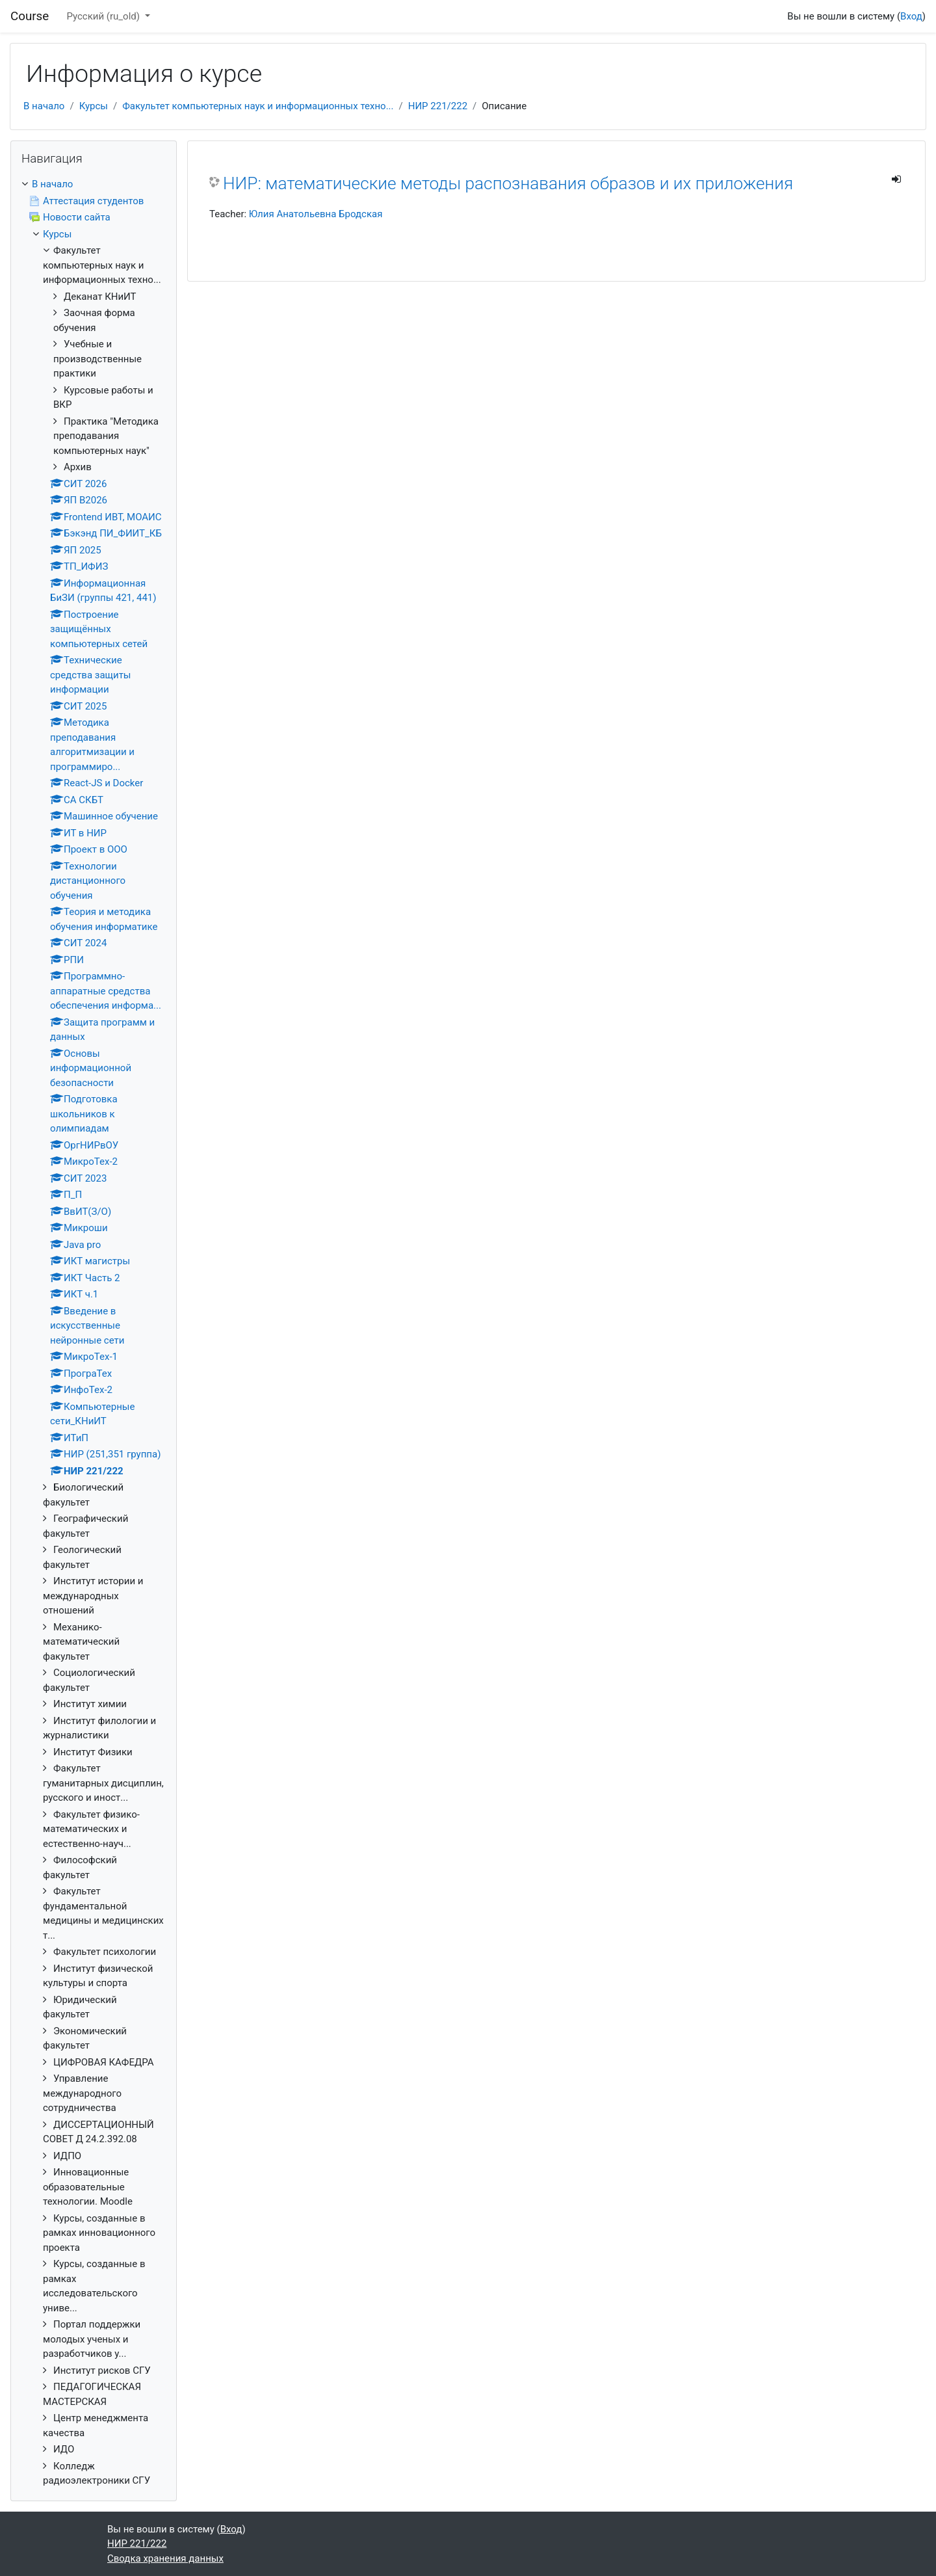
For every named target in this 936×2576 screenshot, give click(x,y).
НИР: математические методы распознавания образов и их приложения (508, 183)
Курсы (93, 106)
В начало (43, 106)
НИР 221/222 (437, 106)
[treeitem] (93, 184)
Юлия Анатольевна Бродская (316, 214)
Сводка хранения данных (165, 2558)
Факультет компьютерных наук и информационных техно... (257, 106)
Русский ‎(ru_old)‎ (104, 16)
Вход (911, 16)
